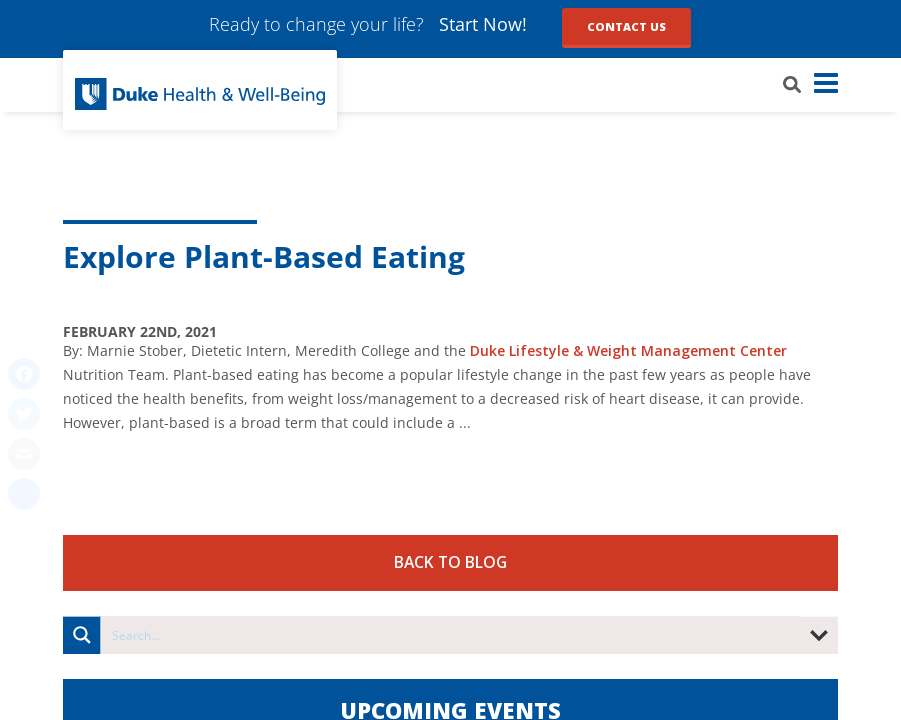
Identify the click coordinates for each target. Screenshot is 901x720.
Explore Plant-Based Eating (264, 256)
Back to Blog (450, 562)
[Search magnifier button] (82, 635)
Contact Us (626, 26)
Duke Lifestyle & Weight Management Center (628, 350)
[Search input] (451, 635)
